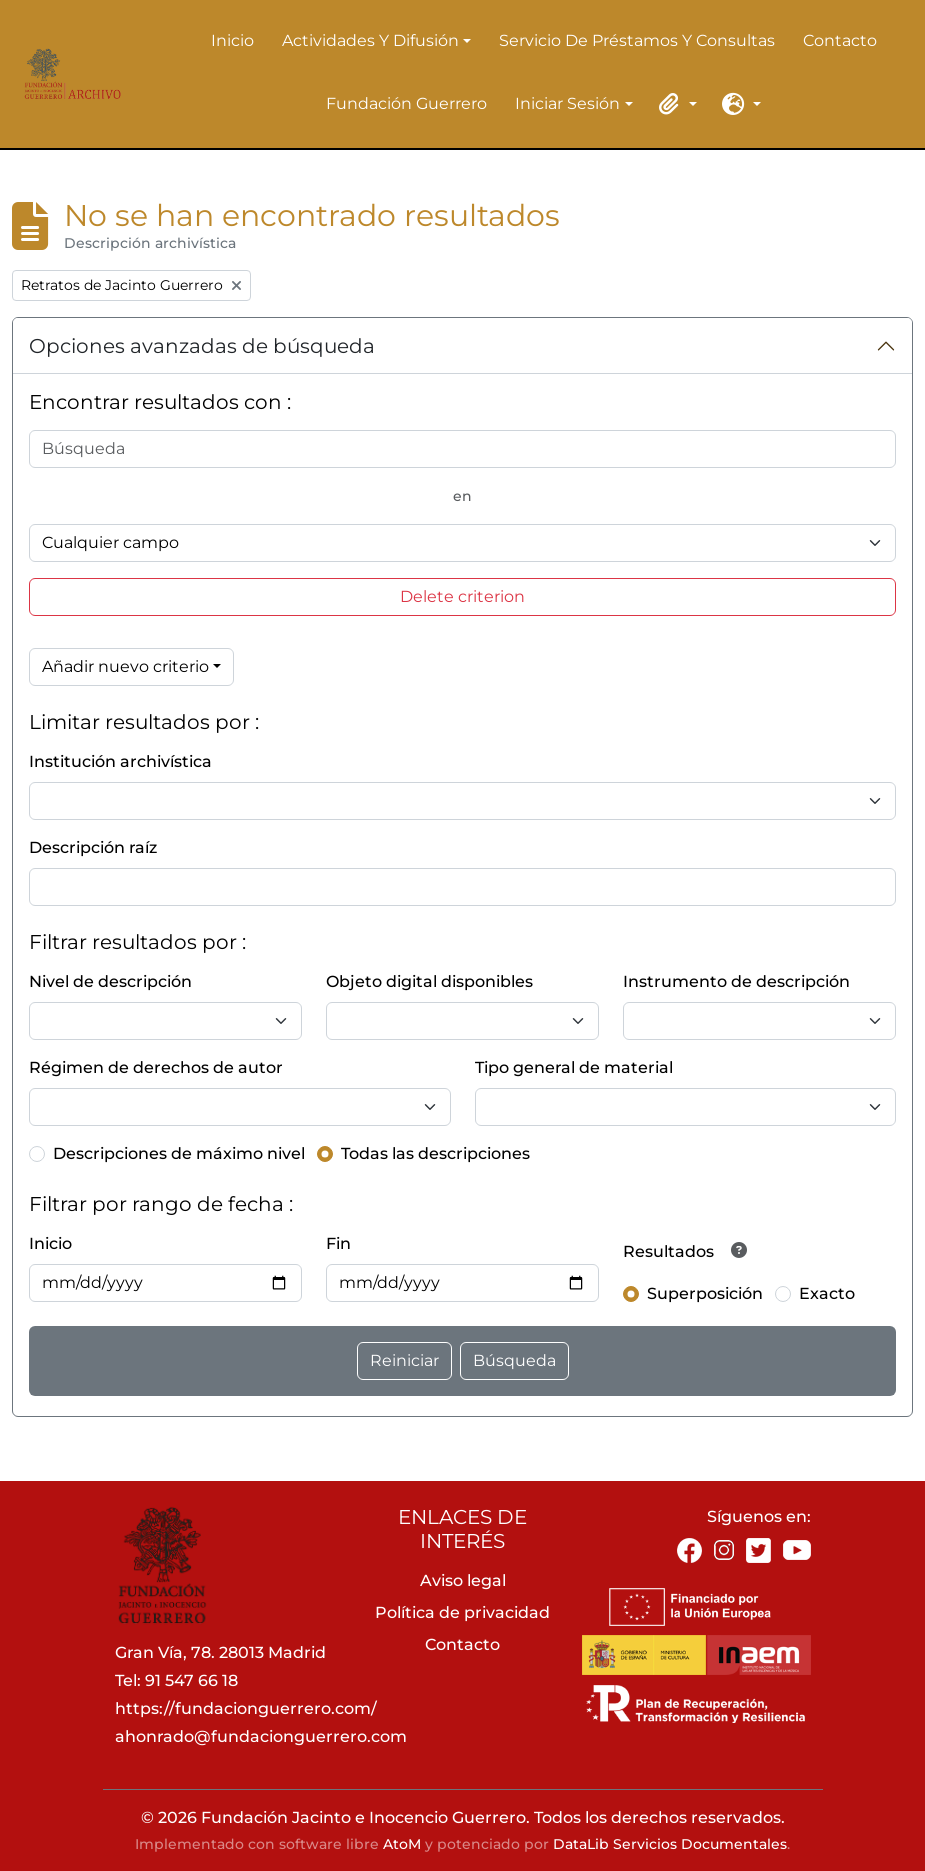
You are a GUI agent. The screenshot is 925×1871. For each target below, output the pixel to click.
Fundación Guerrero (406, 103)
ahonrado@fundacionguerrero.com (261, 1736)
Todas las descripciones (435, 1153)
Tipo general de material (574, 1067)
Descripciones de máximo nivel (179, 1153)
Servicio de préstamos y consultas (637, 40)
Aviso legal (463, 1580)
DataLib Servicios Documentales (670, 1844)
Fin (338, 1243)
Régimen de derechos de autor (156, 1067)
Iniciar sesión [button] (567, 105)
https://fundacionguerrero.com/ (246, 1708)
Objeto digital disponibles (429, 981)
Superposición (705, 1293)
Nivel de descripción (110, 981)
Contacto (840, 40)
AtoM (402, 1844)
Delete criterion (462, 596)
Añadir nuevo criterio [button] (125, 666)
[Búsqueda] (462, 449)
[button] (675, 104)
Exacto (827, 1293)
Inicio (232, 40)
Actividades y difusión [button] (370, 42)
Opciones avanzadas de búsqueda (202, 346)
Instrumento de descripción (736, 981)
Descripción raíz (93, 847)
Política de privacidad (462, 1612)
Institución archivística (120, 761)
